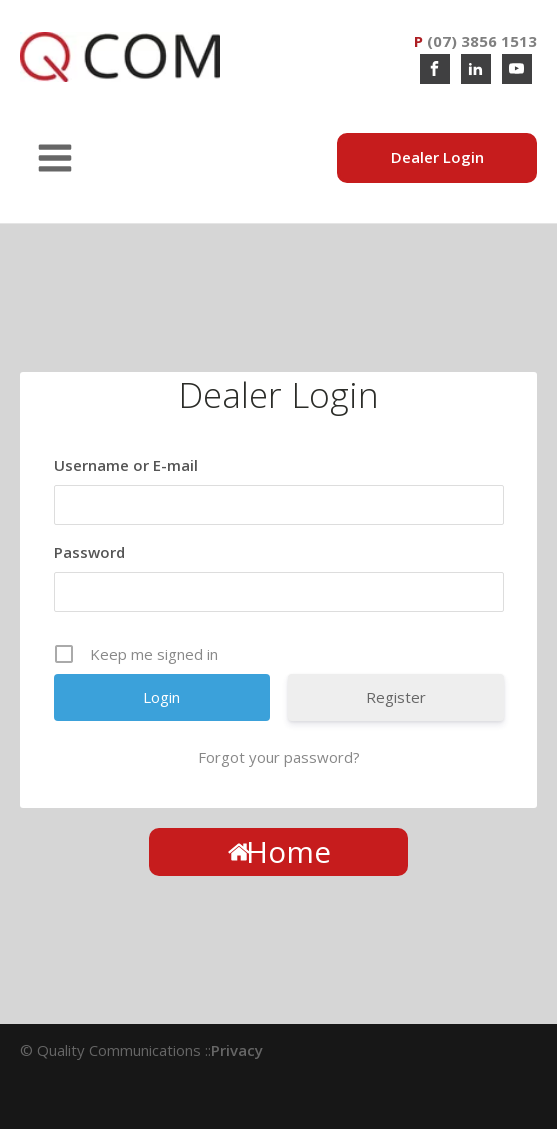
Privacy (237, 1050)
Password (89, 552)
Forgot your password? (279, 757)
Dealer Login (437, 157)
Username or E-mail (126, 465)
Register (396, 697)
